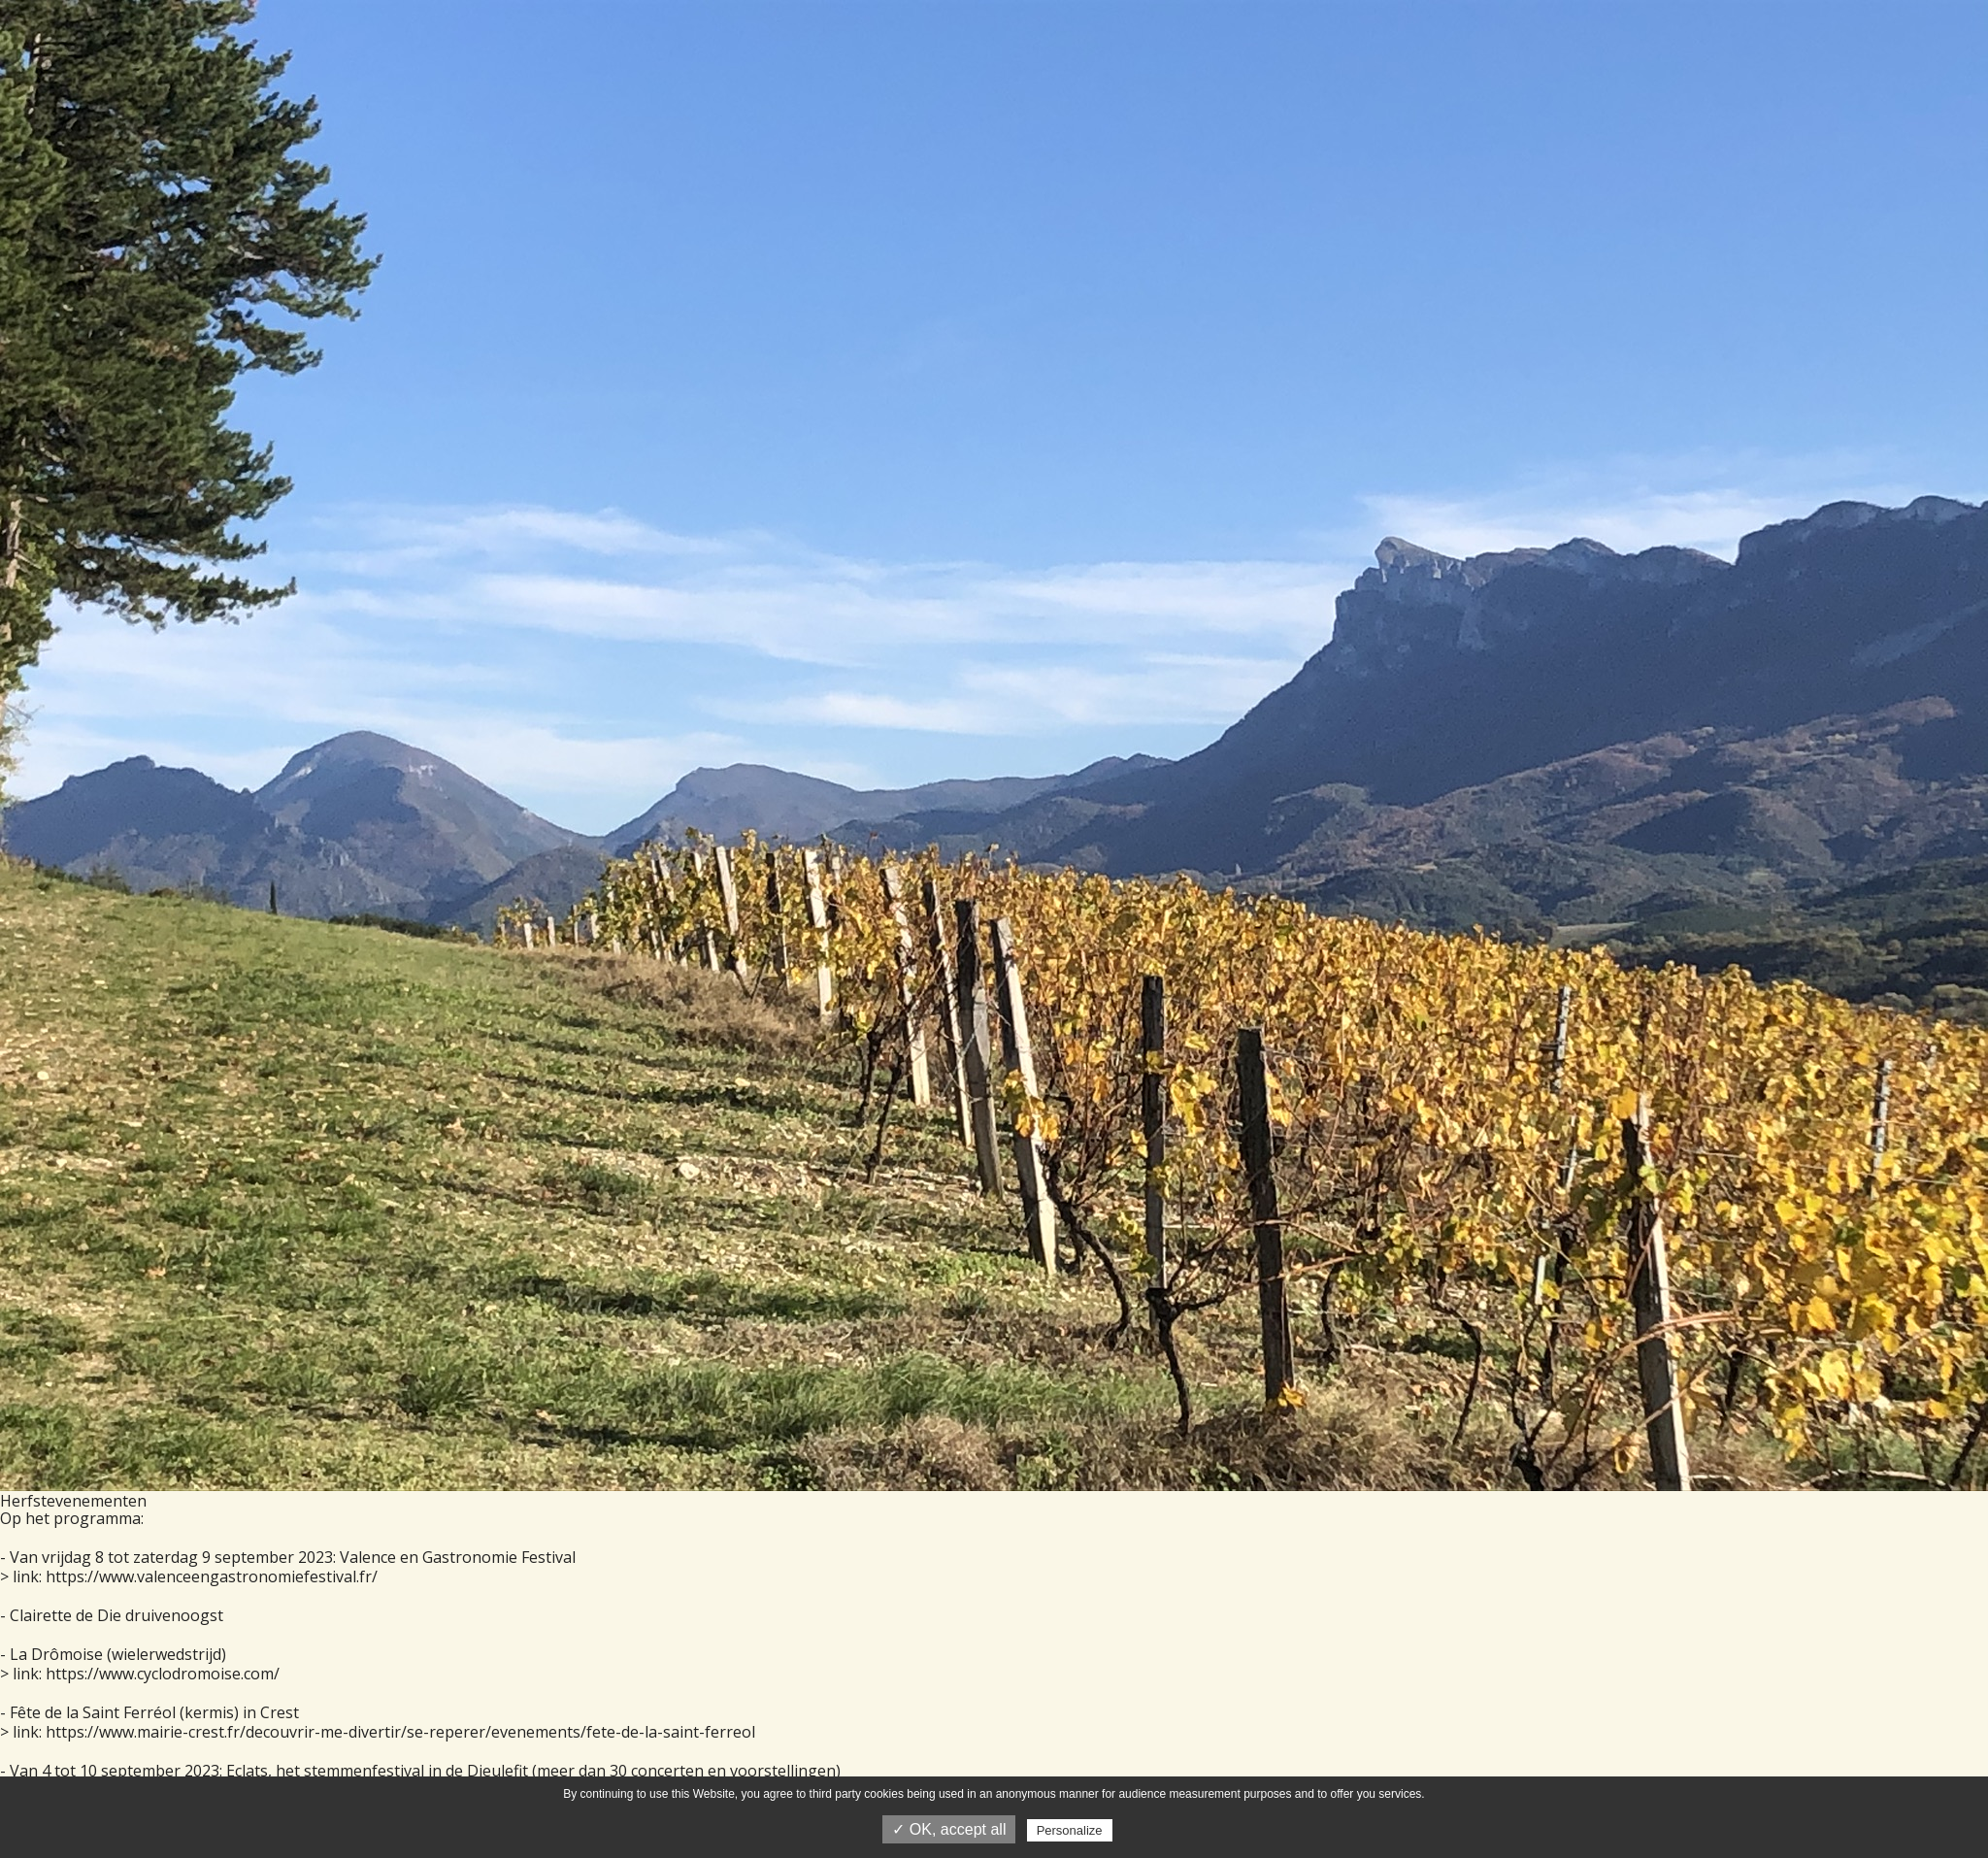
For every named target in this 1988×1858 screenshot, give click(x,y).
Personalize (1070, 1830)
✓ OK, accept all (949, 1829)
